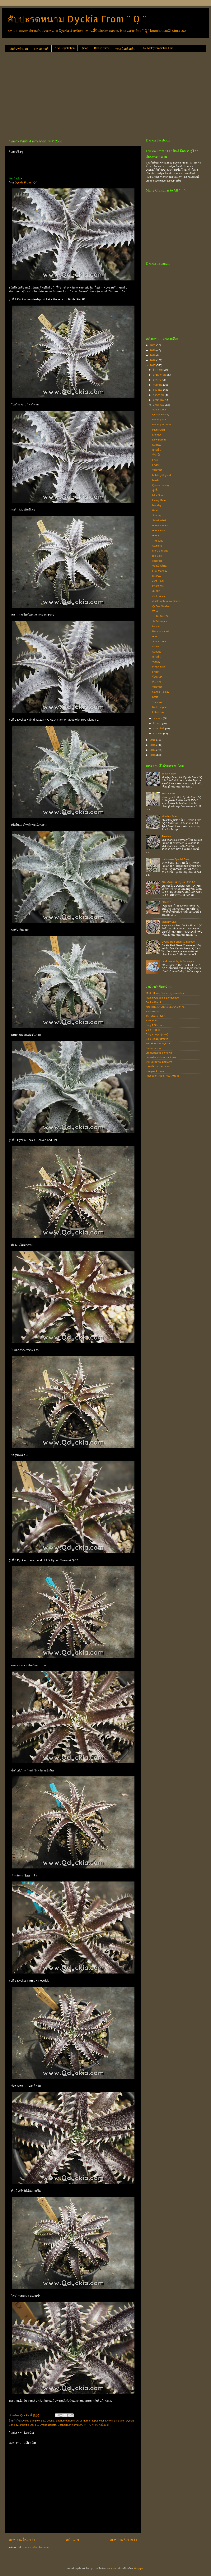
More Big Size (160, 550)
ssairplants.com (155, 1071)
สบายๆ (156, 591)
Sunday (156, 444)
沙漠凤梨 (103, 2424)
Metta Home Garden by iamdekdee (166, 993)
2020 (153, 350)
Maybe (156, 480)
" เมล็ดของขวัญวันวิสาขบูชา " (178, 961)
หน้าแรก (72, 2539)
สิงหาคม (158, 390)
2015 (153, 745)
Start (155, 696)
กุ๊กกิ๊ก (155, 490)
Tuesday (157, 702)
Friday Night (159, 530)
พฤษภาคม (159, 405)
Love (155, 460)
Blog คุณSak (153, 1029)
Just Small (158, 580)
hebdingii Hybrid (161, 475)
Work (155, 611)
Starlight (157, 545)
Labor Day (158, 712)
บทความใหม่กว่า (22, 2539)
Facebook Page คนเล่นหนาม (162, 1075)
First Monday (159, 571)
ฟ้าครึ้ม (156, 454)
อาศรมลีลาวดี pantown (159, 1061)
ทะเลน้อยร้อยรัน (125, 48)
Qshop (84, 47)
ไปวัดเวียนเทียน (161, 616)
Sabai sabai (159, 409)
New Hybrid (159, 439)
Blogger (138, 2568)
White (155, 646)
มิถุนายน (158, 400)
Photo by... (158, 585)
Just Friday (158, 596)
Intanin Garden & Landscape (162, 997)
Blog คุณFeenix (155, 1025)
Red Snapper (160, 707)
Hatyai (156, 626)
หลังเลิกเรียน (159, 565)
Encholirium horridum (70, 2424)
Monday (157, 434)
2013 (153, 755)
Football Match (160, 525)
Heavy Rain (159, 500)
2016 (153, 739)
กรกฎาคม (159, 395)
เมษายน (158, 718)
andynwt (111, 2568)
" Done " (166, 902)
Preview (166, 836)
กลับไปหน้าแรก (18, 48)
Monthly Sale (159, 419)
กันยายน (158, 384)
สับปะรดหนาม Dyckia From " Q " (77, 19)
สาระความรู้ (41, 48)
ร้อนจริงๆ (157, 676)
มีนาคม (157, 723)
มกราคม (158, 733)
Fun (154, 636)
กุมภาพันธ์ (159, 728)
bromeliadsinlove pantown (161, 1057)
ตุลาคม (157, 379)
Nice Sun (157, 495)
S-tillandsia (152, 1020)
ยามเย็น (156, 449)
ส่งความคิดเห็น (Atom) (37, 2547)
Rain (155, 510)
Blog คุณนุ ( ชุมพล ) (157, 1034)
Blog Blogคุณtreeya (157, 1038)
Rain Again (158, 429)
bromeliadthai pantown (159, 1052)
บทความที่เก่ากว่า (123, 2539)
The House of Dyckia (158, 1043)
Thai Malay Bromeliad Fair (157, 47)
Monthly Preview (161, 424)
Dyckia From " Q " (26, 182)
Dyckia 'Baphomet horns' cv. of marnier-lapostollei (75, 2420)
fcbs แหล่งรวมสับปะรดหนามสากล (165, 1006)
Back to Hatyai (160, 631)
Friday (156, 465)
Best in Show (101, 47)
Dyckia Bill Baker (115, 2420)
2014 (153, 750)
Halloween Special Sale (175, 859)
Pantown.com (154, 1048)
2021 (153, 345)
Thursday (157, 540)
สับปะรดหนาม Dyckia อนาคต (178, 882)
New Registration (64, 47)
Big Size (157, 555)
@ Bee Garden (161, 606)
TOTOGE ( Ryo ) (155, 1015)
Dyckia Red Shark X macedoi (178, 941)
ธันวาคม (158, 369)
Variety (156, 661)
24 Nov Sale (169, 773)
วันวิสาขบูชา (159, 621)
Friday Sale (168, 793)
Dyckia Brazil (153, 1002)
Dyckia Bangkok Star (33, 2420)
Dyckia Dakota (48, 2424)
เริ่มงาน (156, 681)
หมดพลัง (157, 470)
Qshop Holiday (160, 414)
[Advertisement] (36, 94)
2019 (153, 355)
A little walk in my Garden (166, 601)
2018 (153, 360)
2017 (153, 365)
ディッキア (90, 2424)
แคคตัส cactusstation (158, 1066)
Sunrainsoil (152, 1011)
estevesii (157, 560)
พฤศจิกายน (159, 374)
